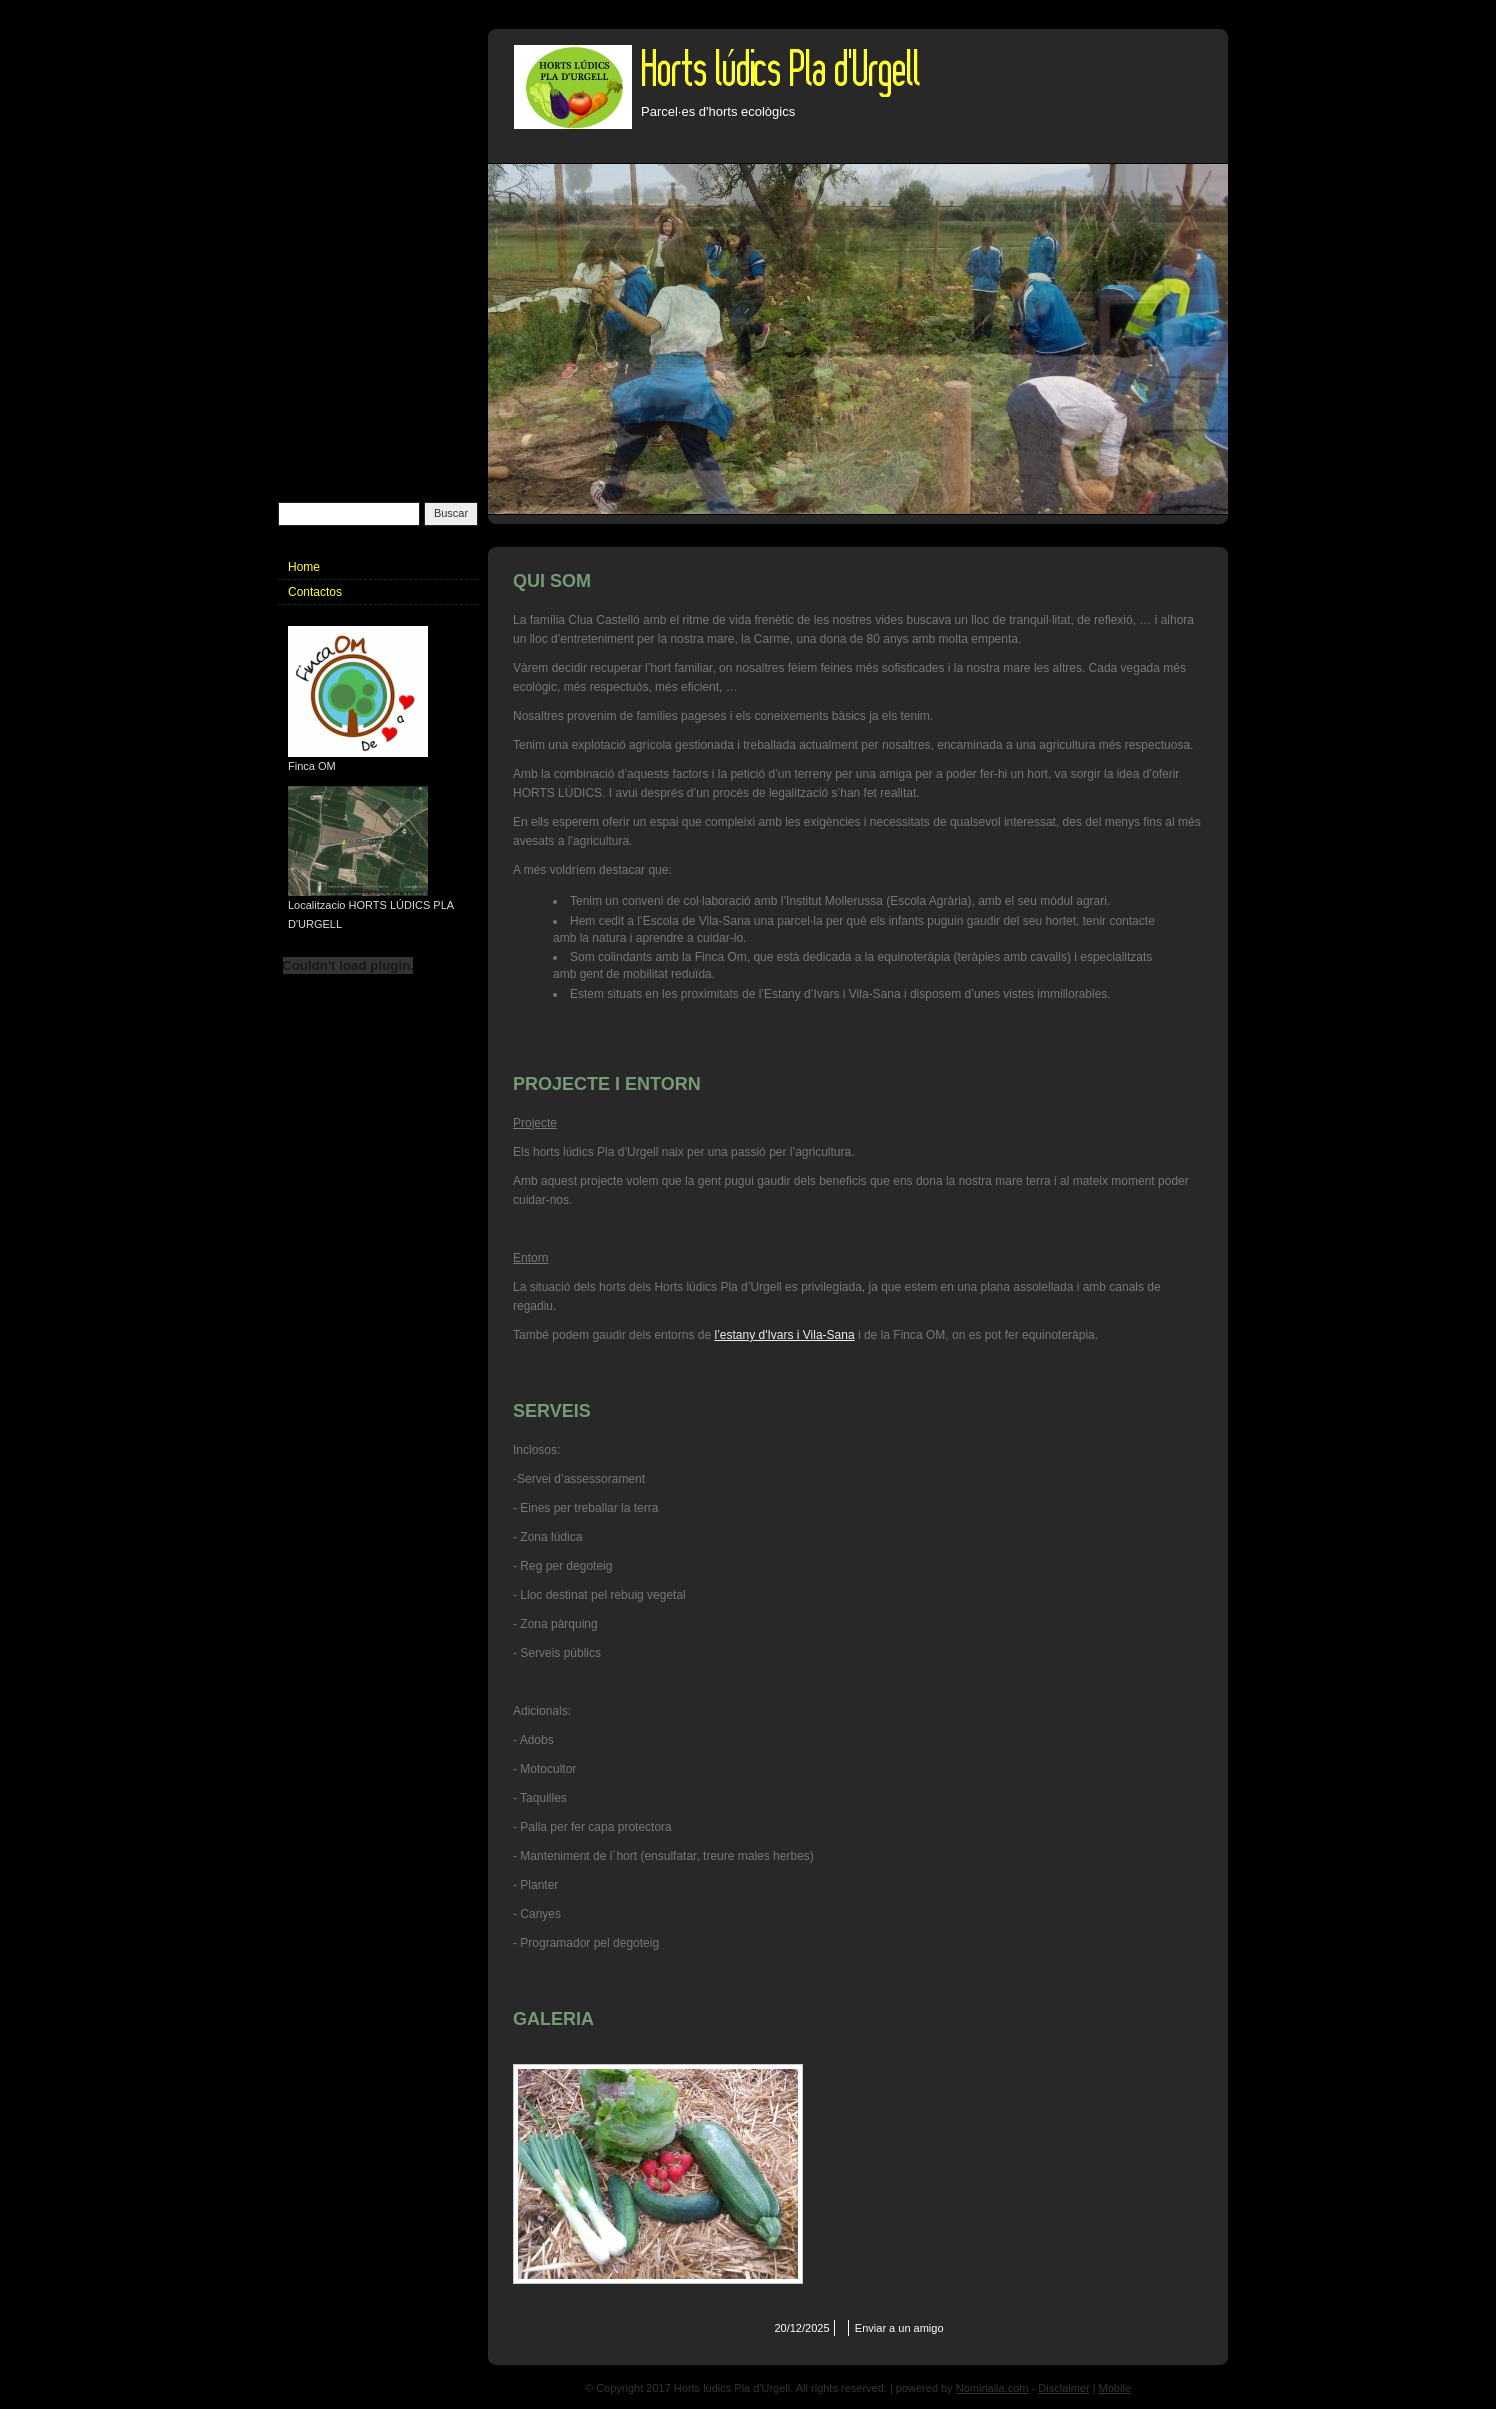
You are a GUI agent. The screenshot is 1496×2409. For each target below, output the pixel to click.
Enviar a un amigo (899, 2328)
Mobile (1115, 2388)
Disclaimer (1063, 2388)
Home (304, 567)
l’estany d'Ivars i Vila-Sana (784, 1335)
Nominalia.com (992, 2388)
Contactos (315, 592)
